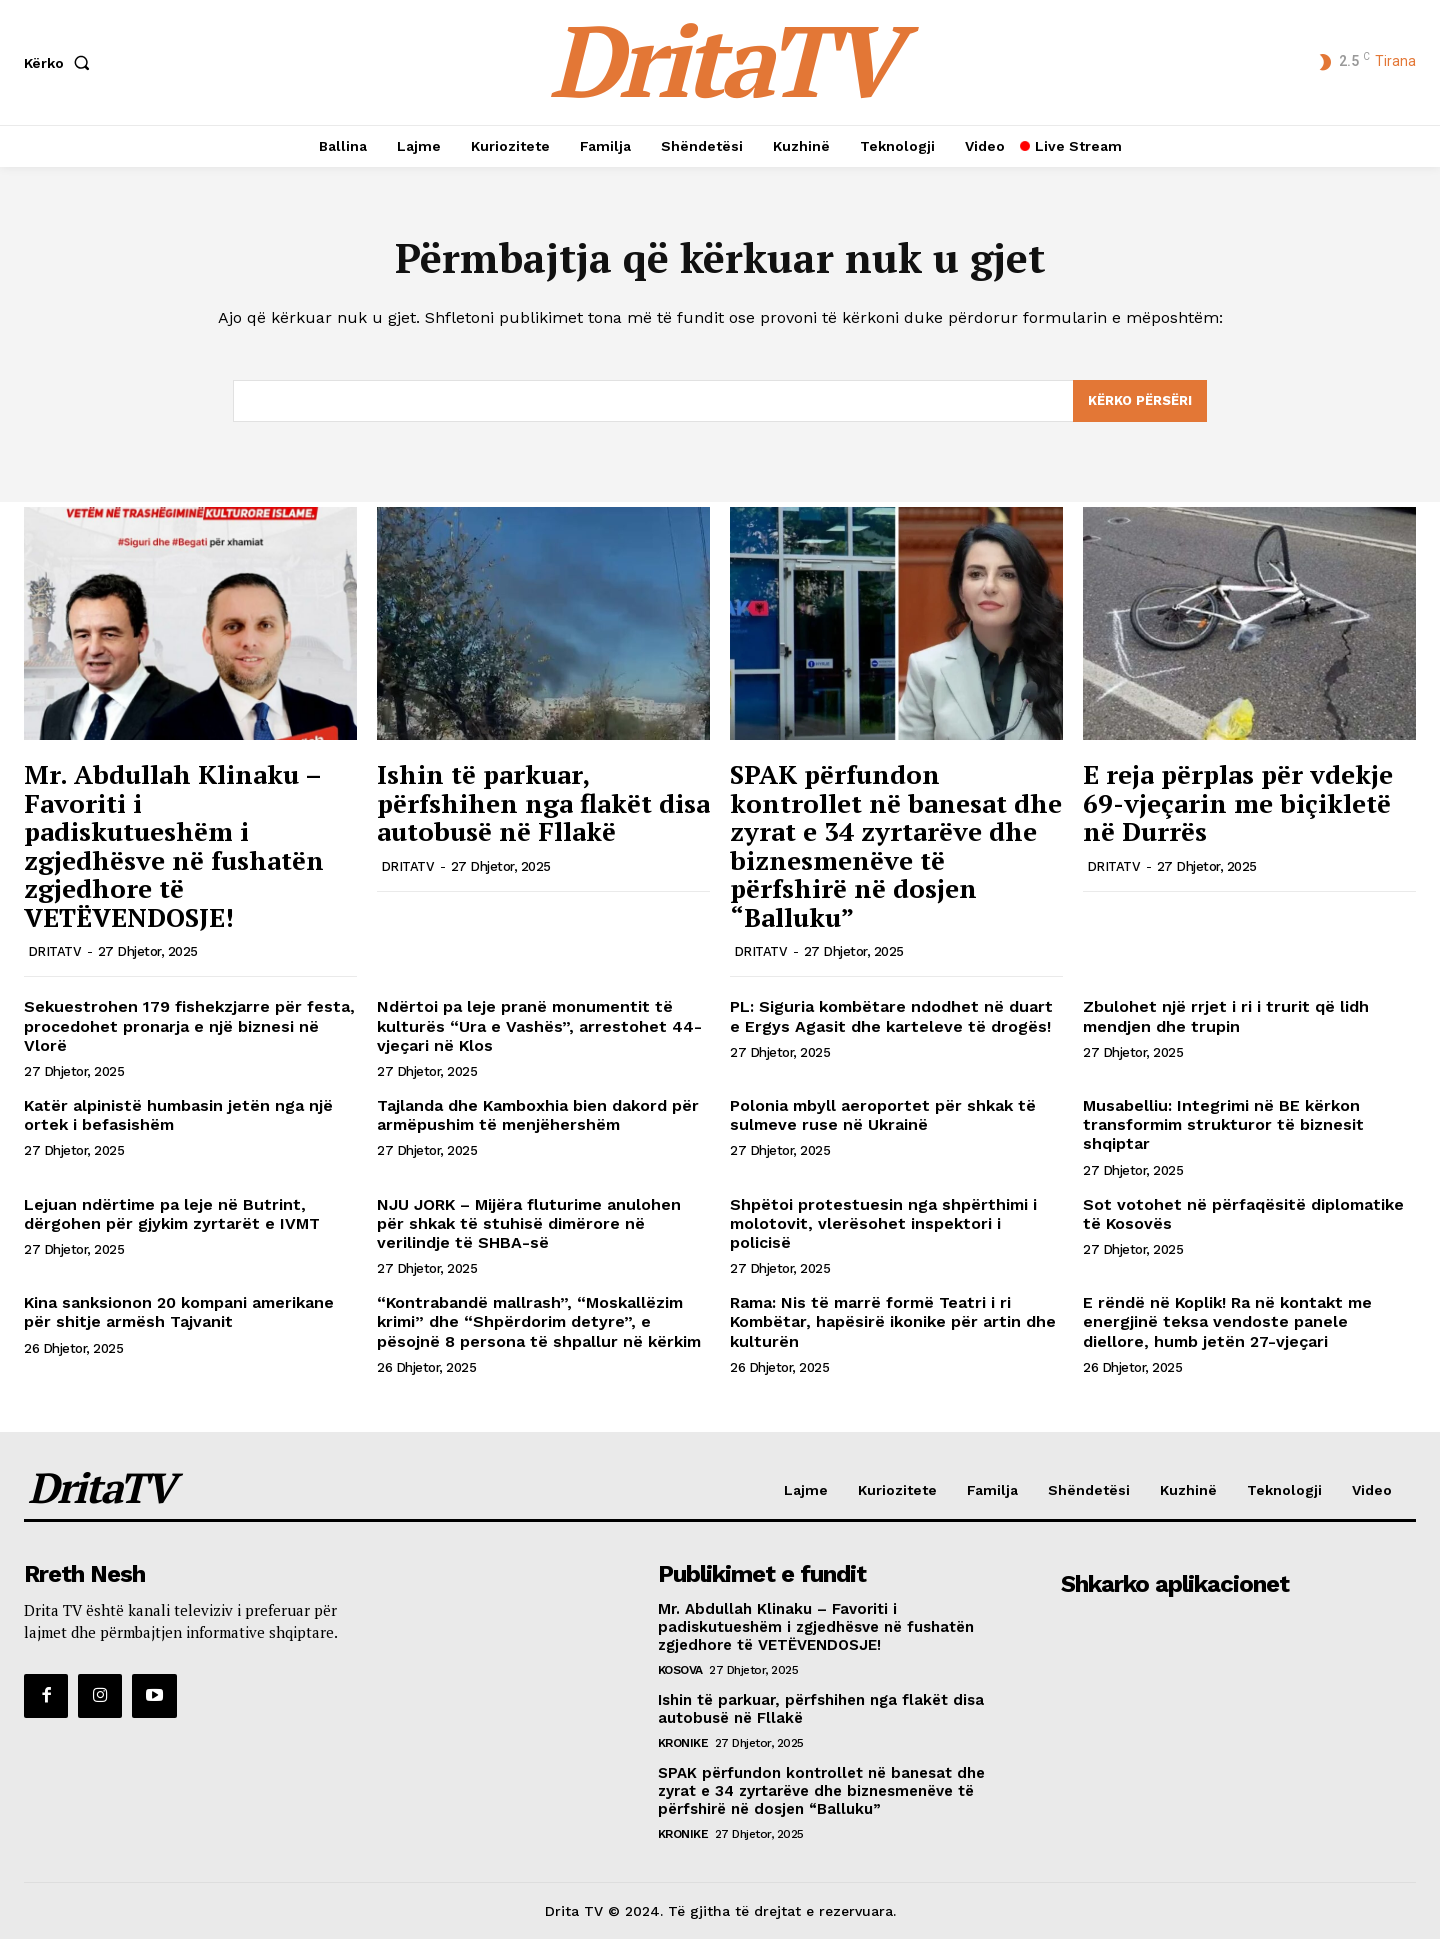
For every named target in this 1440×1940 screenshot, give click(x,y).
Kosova (680, 1670)
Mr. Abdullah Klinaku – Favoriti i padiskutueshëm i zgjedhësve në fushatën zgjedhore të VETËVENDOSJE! (174, 846)
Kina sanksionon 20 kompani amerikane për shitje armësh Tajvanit (179, 1313)
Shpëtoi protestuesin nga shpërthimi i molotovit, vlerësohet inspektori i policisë (883, 1224)
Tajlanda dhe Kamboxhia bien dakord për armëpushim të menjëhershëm (538, 1116)
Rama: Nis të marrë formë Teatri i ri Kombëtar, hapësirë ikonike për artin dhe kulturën (893, 1322)
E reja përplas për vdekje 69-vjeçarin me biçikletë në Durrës (1238, 803)
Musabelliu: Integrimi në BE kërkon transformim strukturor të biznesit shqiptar (1223, 1125)
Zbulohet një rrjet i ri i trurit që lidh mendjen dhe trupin (1226, 1017)
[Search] (1140, 402)
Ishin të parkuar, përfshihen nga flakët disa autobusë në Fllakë (543, 803)
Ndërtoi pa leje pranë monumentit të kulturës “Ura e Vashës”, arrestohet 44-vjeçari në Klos (539, 1026)
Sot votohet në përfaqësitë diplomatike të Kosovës (1243, 1215)
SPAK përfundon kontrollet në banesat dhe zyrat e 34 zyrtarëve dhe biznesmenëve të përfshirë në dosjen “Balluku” (896, 846)
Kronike (683, 1743)
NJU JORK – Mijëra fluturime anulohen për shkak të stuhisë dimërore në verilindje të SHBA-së (529, 1224)
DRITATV (55, 952)
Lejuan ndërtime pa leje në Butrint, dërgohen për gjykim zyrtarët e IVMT (172, 1215)
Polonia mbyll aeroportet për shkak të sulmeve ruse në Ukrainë (883, 1116)
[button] (61, 63)
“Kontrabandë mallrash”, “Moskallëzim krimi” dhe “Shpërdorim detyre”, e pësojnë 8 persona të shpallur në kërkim (539, 1322)
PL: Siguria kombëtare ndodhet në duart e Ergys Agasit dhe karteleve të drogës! (891, 1017)
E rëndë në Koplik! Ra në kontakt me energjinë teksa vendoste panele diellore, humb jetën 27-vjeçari (1227, 1322)
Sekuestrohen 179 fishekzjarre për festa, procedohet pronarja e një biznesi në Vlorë (189, 1026)
